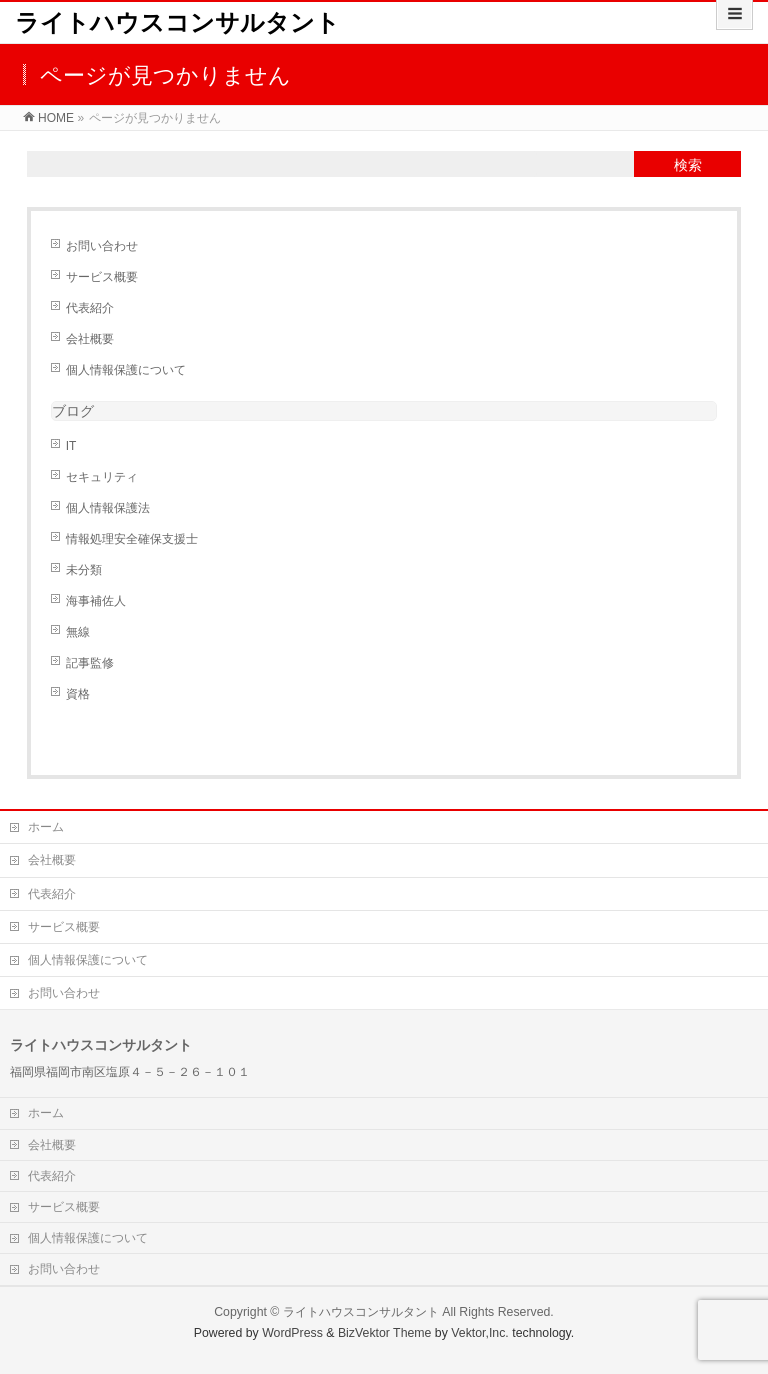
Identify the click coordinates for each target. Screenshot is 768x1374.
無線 (78, 632)
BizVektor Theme (385, 1333)
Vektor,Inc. (480, 1333)
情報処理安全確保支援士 (132, 539)
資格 (78, 694)
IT (71, 446)
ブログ (73, 411)
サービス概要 (102, 277)
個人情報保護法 (108, 508)
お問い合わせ (102, 246)
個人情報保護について (126, 370)
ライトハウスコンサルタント (177, 22)
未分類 (84, 570)
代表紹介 (90, 308)
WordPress (292, 1333)
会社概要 (90, 339)
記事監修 (90, 663)
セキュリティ (102, 477)
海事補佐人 (96, 601)
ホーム (46, 827)
